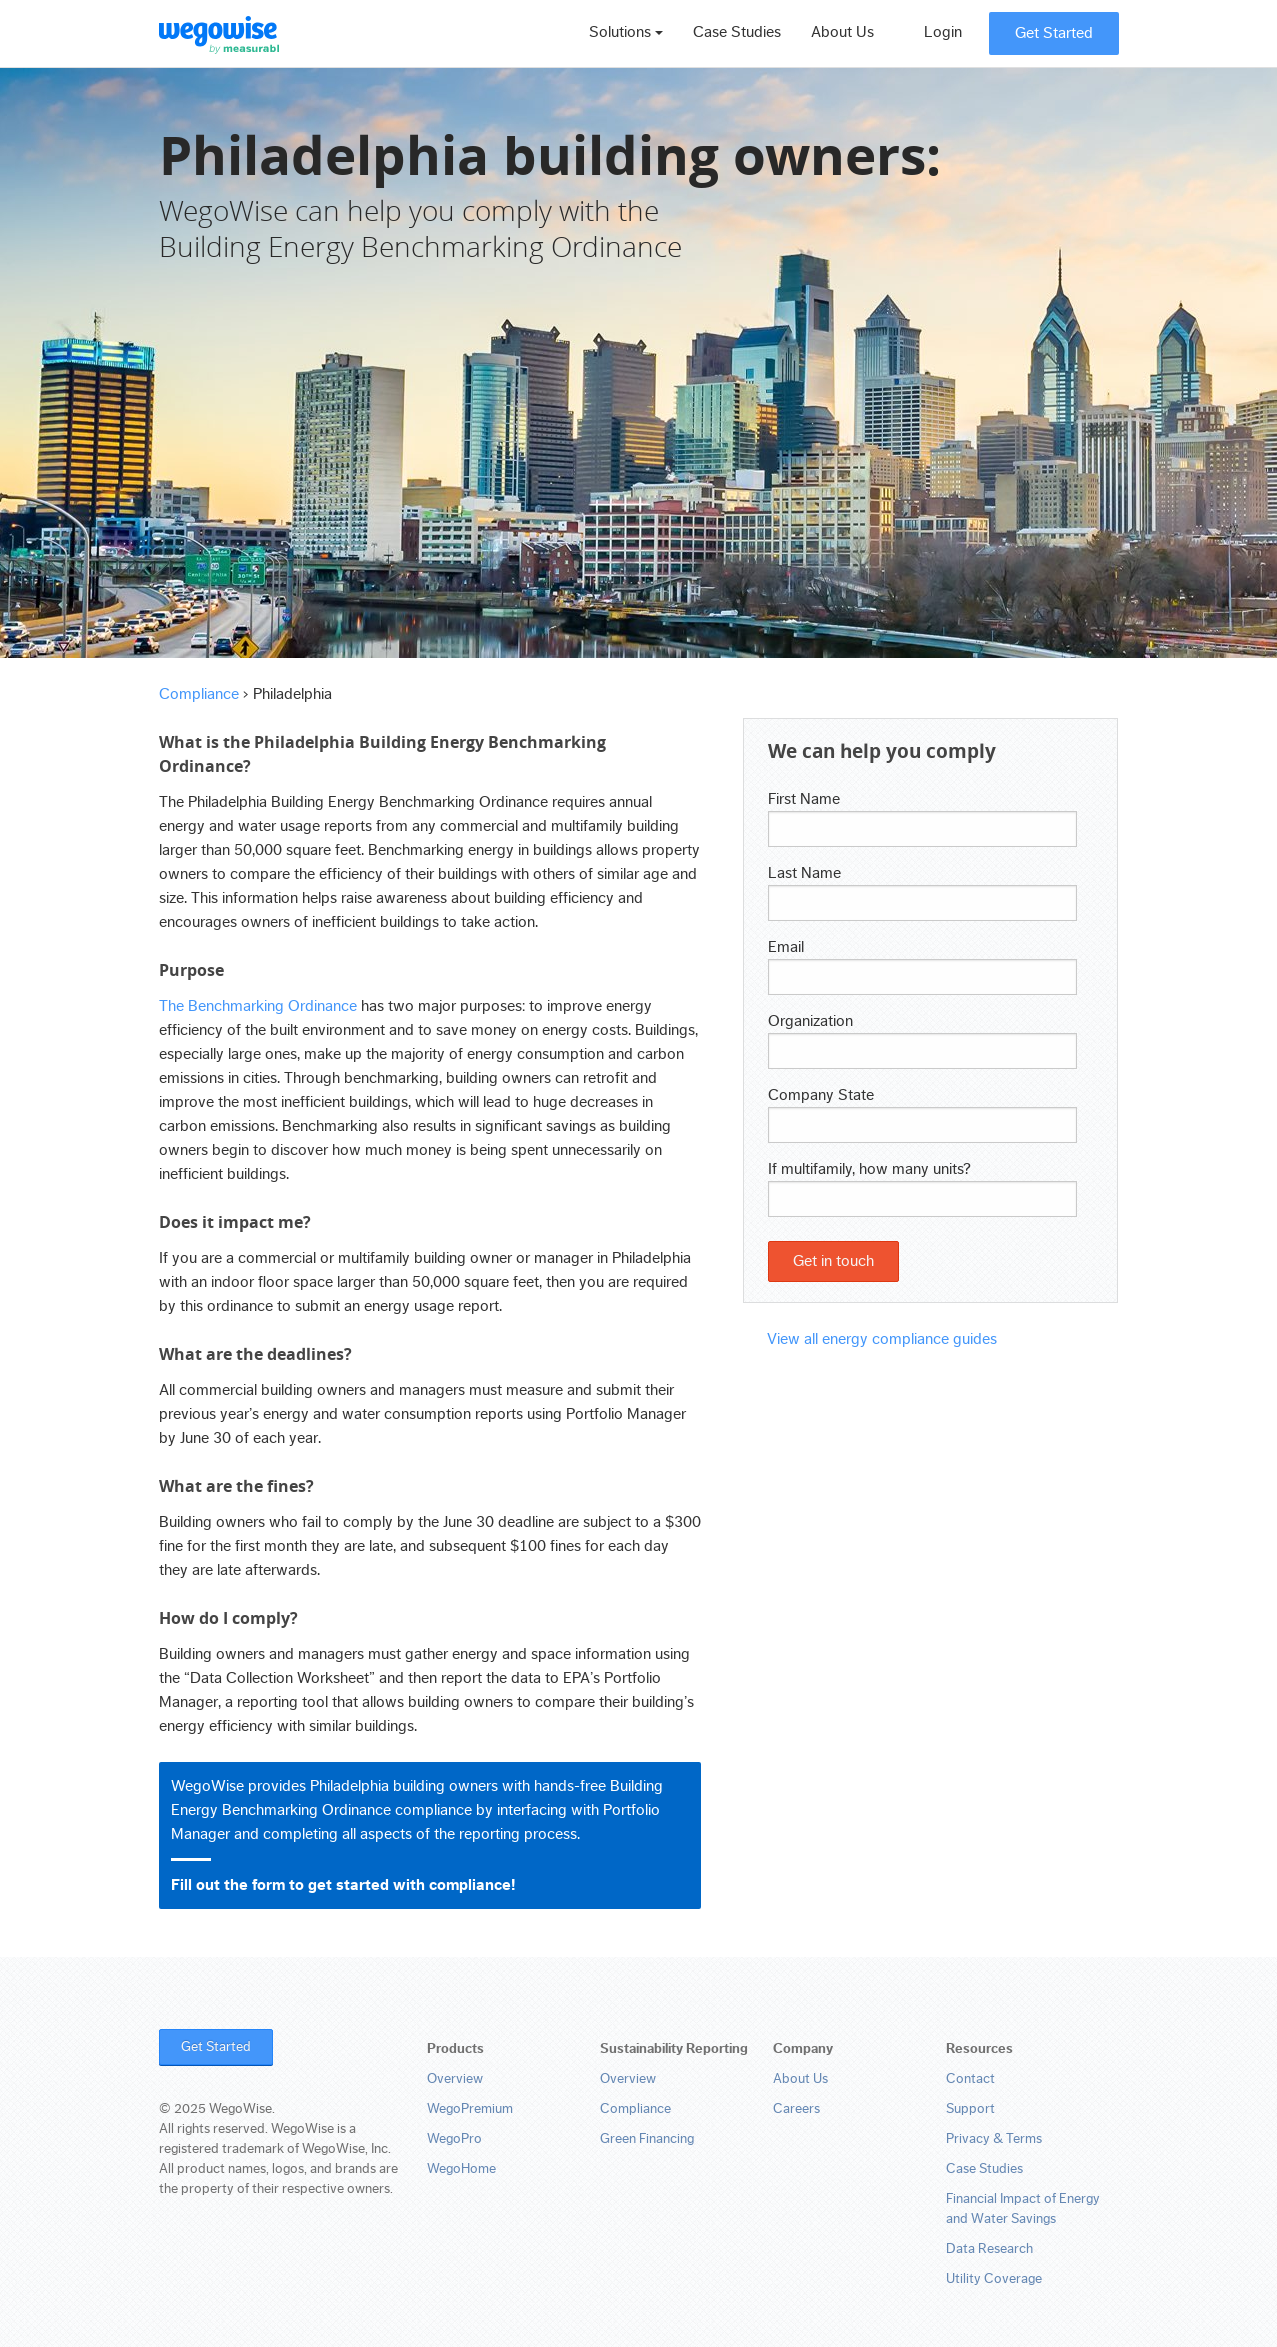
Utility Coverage (994, 2279)
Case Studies (737, 32)
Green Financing (647, 2139)
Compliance (199, 694)
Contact (970, 2079)
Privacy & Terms (994, 2139)
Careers (796, 2109)
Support (970, 2109)
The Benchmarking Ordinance (258, 1006)
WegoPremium (470, 2109)
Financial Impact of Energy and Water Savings (1023, 2209)
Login (943, 32)
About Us (842, 32)
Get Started (1054, 33)
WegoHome (461, 2169)
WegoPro (454, 2139)
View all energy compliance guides (882, 1339)
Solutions (626, 32)
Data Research (989, 2249)
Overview (455, 2079)
